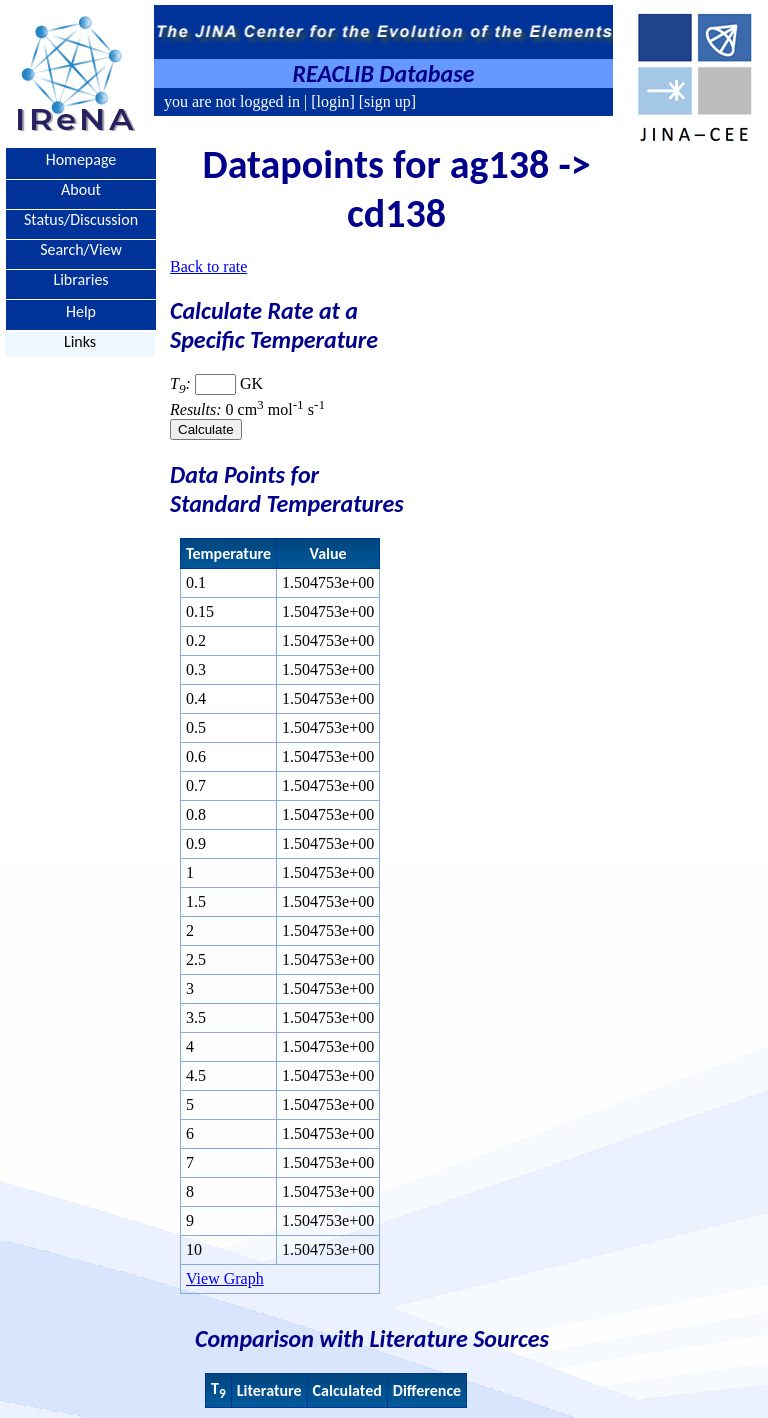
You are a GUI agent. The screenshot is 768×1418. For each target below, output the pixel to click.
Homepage (81, 159)
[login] (333, 101)
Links (80, 341)
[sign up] (385, 101)
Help (81, 310)
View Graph (225, 1278)
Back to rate (208, 266)
